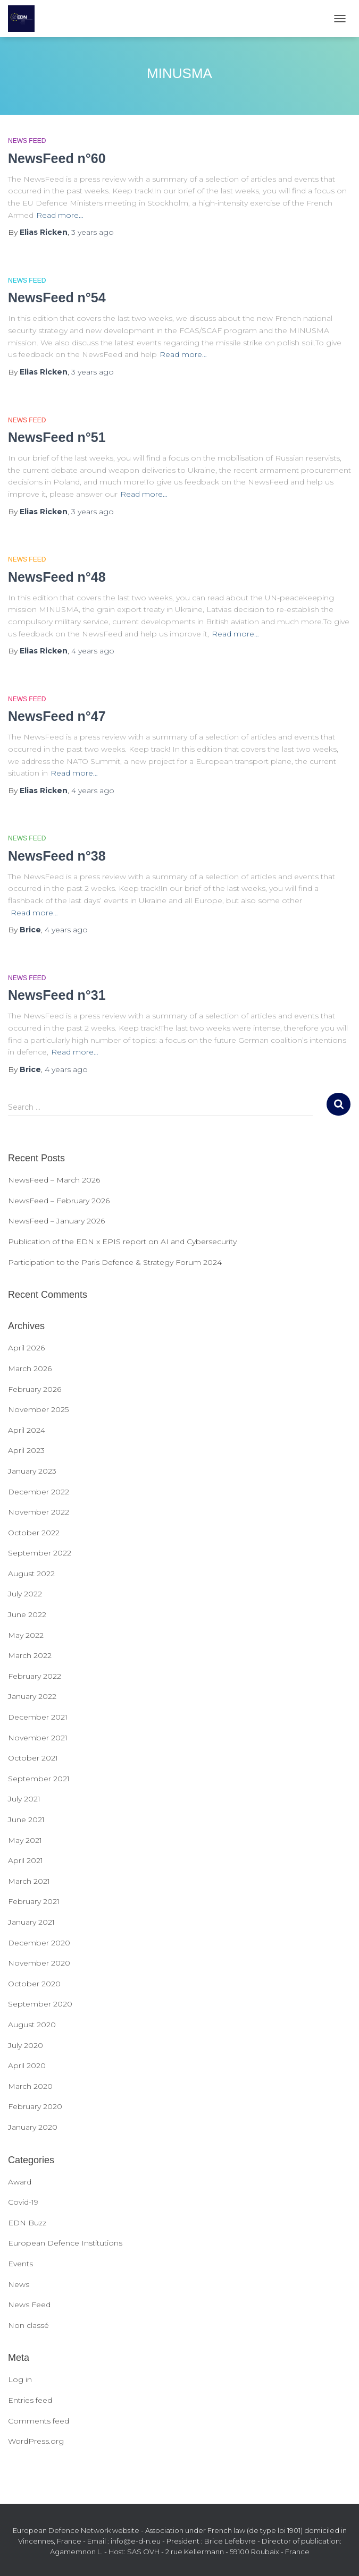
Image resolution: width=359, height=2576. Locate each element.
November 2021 (38, 1737)
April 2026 (26, 1348)
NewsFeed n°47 (57, 716)
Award (19, 2182)
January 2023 (32, 1471)
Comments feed (38, 2421)
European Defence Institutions (65, 2243)
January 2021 (31, 1922)
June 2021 (26, 1819)
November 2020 (39, 1963)
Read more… (60, 215)
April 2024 (26, 1430)
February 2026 (34, 1389)
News (18, 2284)
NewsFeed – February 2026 (59, 1200)
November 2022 (38, 1512)
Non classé (28, 2325)
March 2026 (30, 1368)
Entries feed (30, 2400)
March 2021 (29, 1881)
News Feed (27, 140)
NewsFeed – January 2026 (56, 1221)
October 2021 (33, 1758)
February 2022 (34, 1676)
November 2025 (38, 1409)
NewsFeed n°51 (57, 437)
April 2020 (27, 2065)
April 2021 (25, 1860)
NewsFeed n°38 (57, 855)
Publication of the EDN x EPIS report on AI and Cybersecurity (122, 1241)
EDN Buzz (27, 2223)
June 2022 (27, 1614)
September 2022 (39, 1553)
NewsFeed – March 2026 (54, 1180)
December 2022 (38, 1492)
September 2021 (39, 1778)
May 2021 (25, 1840)
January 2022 (32, 1696)
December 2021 (38, 1717)
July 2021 (24, 1799)
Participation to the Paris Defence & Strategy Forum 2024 (115, 1262)
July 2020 (25, 2045)
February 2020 (35, 2106)
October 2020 (34, 1983)
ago (92, 232)
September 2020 (40, 2004)
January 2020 (32, 2127)
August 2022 (31, 1573)
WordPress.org (36, 2441)
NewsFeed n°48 (57, 576)
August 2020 (32, 2024)
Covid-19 (23, 2202)
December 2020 (39, 1943)
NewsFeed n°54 (57, 297)
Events (20, 2263)
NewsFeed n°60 (57, 158)
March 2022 (30, 1655)
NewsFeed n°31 (57, 995)
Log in (20, 2379)
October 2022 (34, 1532)
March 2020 (30, 2086)
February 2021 (34, 1901)
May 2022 (26, 1635)
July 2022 (25, 1594)
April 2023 (26, 1450)
